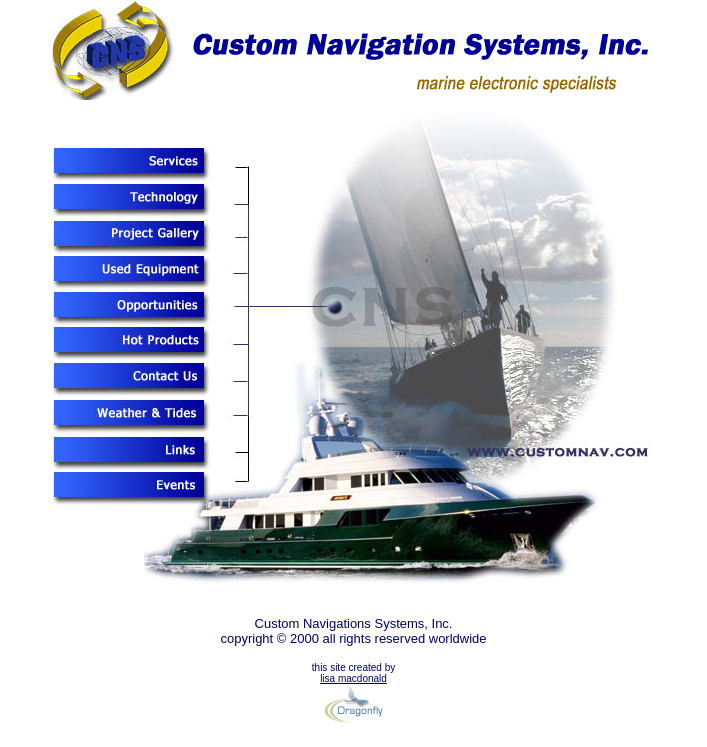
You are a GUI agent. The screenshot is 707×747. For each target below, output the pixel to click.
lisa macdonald (353, 678)
